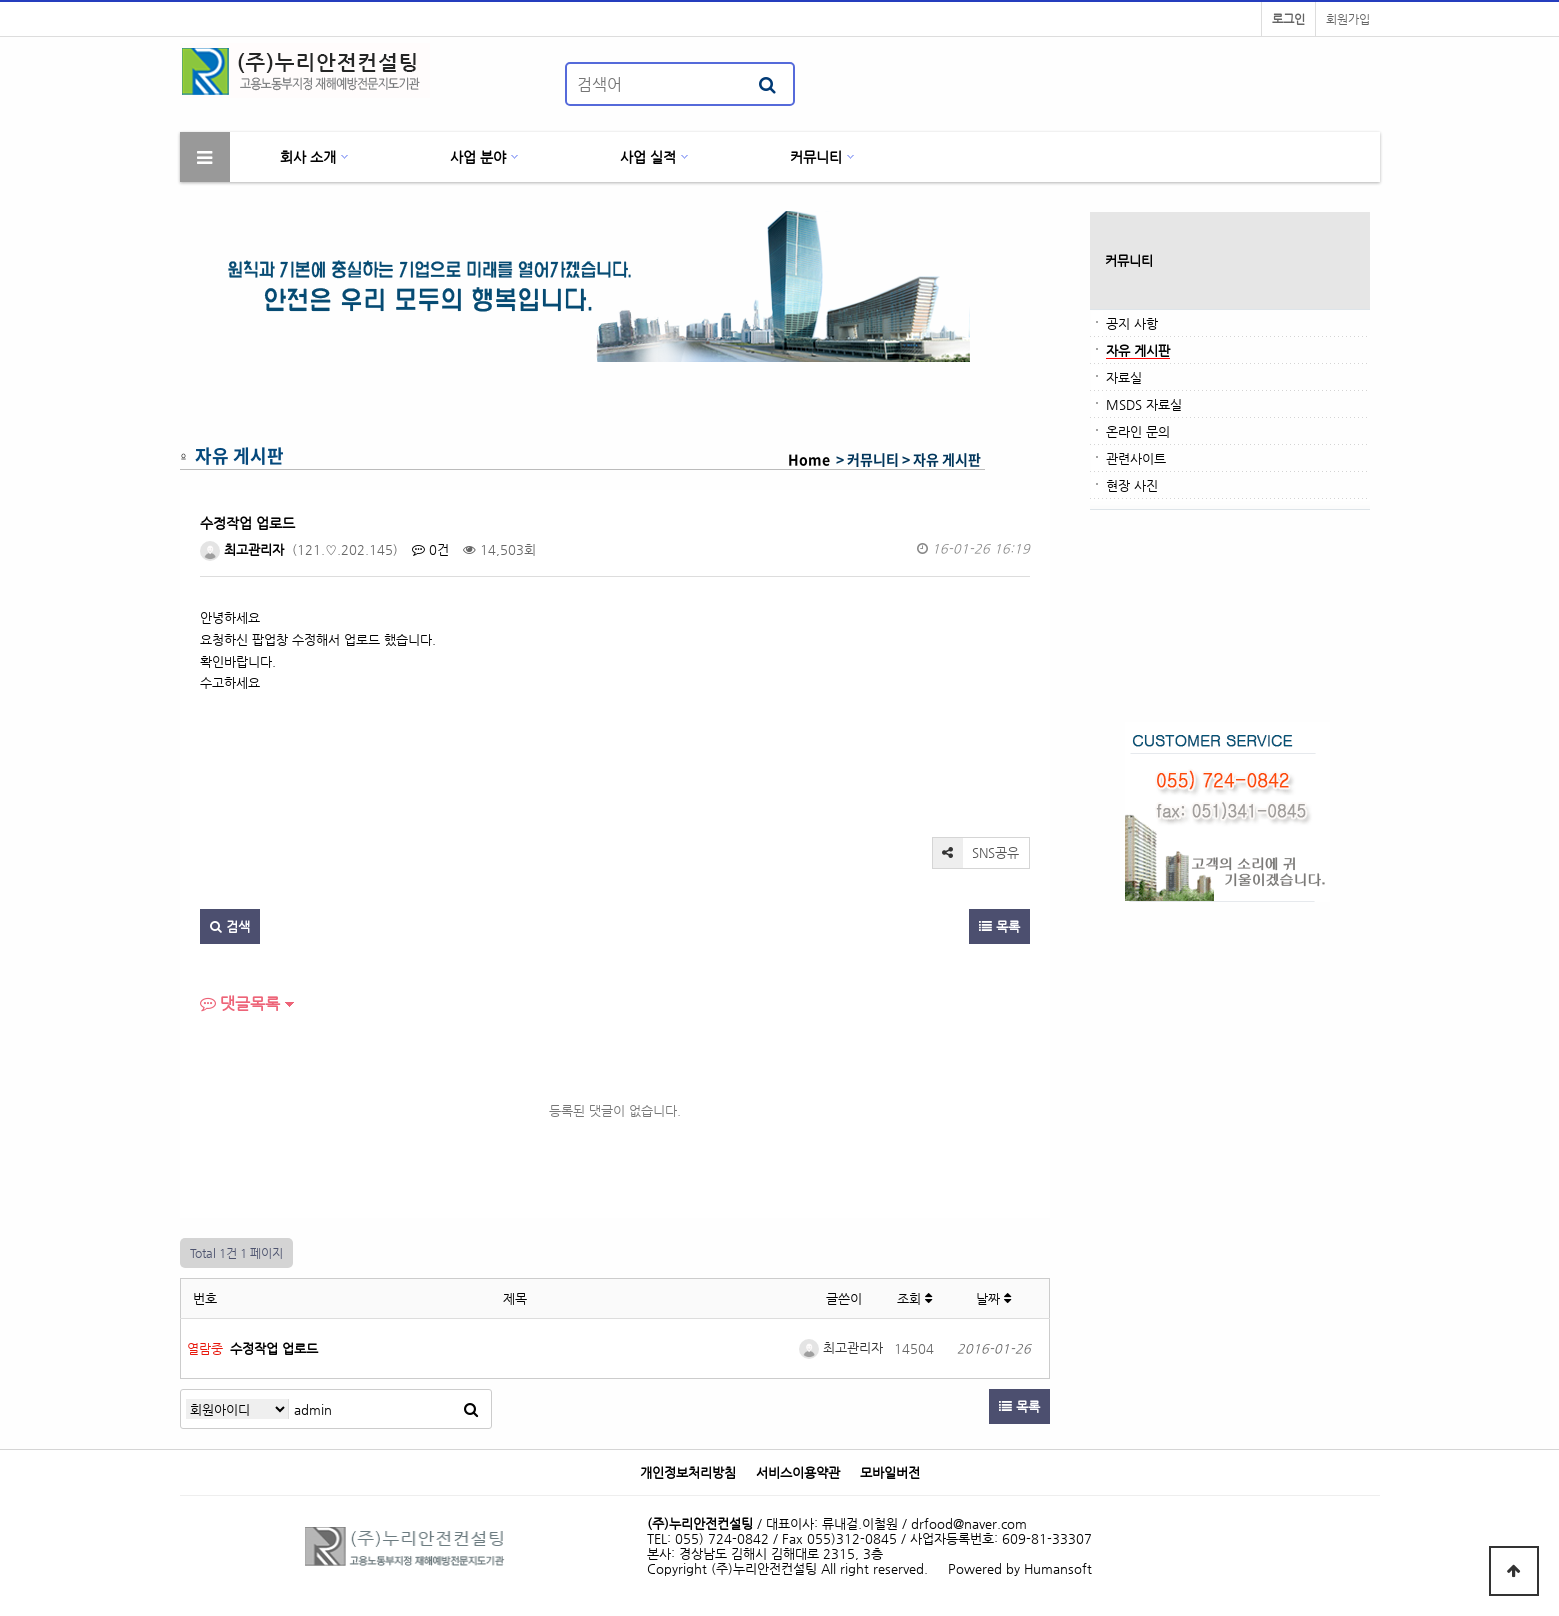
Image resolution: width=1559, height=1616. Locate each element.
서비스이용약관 (798, 1473)
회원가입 (1348, 19)
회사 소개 (308, 157)
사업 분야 (478, 157)
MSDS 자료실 (1144, 404)
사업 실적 (648, 157)
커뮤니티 (816, 157)
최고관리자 (242, 549)
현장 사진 (1132, 485)
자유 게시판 (1138, 350)
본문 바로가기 (0, 0)
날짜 (993, 1298)
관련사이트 (1136, 458)
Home (809, 459)
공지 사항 (1132, 323)
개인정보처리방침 (688, 1473)
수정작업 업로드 (274, 1348)
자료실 (1124, 377)
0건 (430, 549)
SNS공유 (976, 853)
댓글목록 (240, 1003)
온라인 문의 (1138, 431)
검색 (230, 926)
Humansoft (1058, 1568)
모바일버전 (890, 1473)
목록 (999, 926)
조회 (914, 1298)
